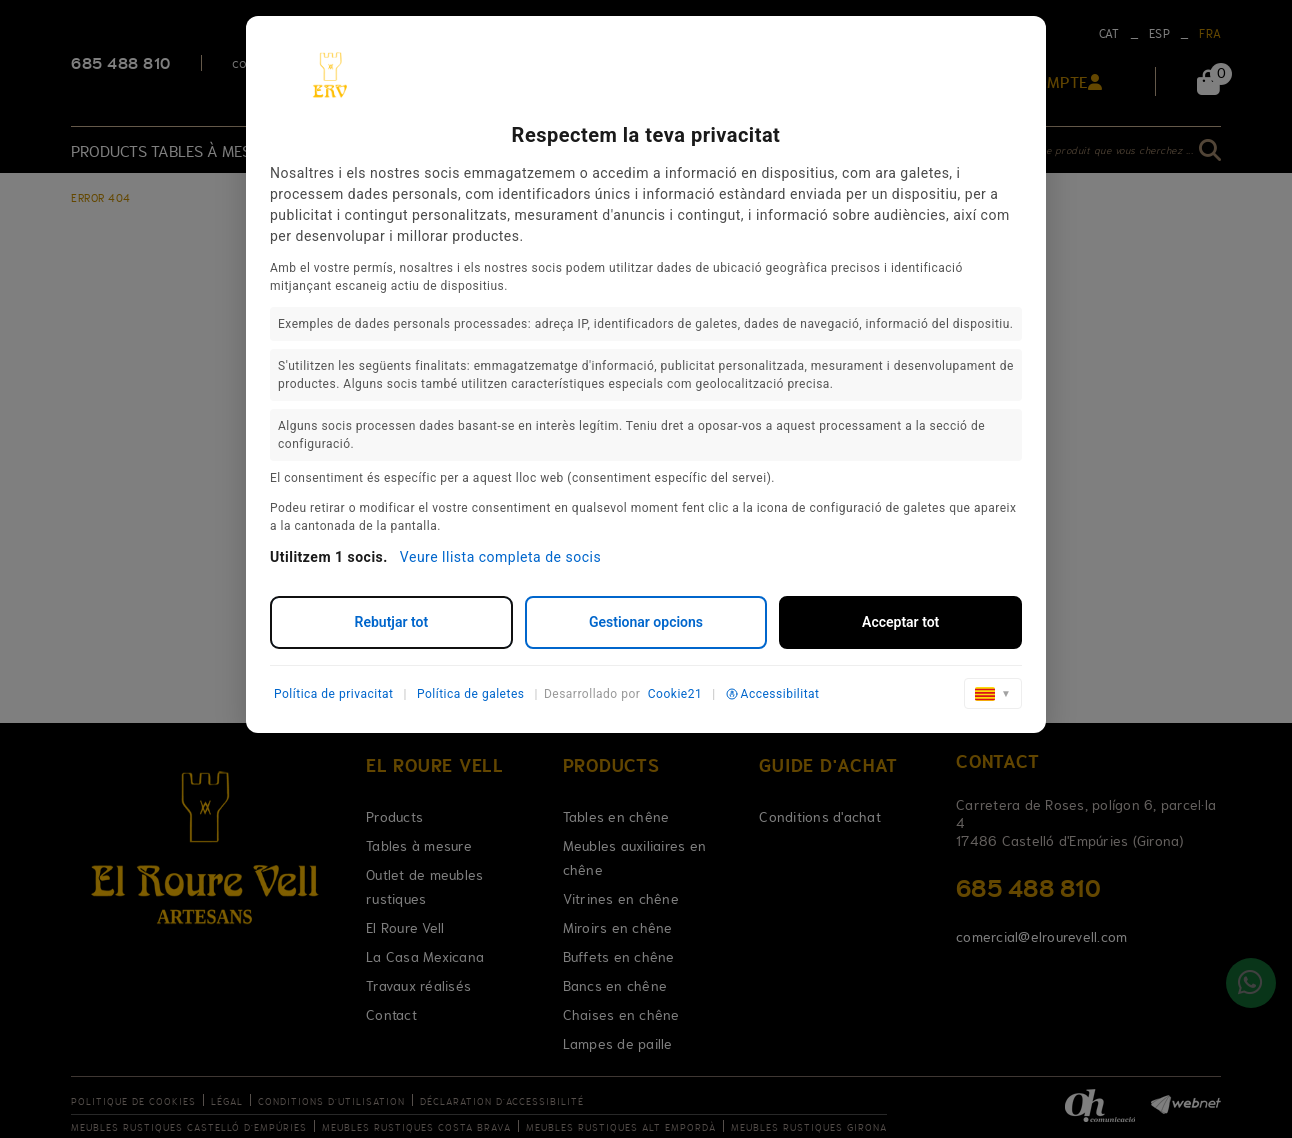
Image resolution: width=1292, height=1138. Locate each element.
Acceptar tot (900, 622)
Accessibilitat (773, 694)
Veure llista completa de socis (500, 557)
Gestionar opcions (646, 622)
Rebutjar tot (392, 622)
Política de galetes (471, 694)
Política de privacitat (334, 694)
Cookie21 (675, 694)
